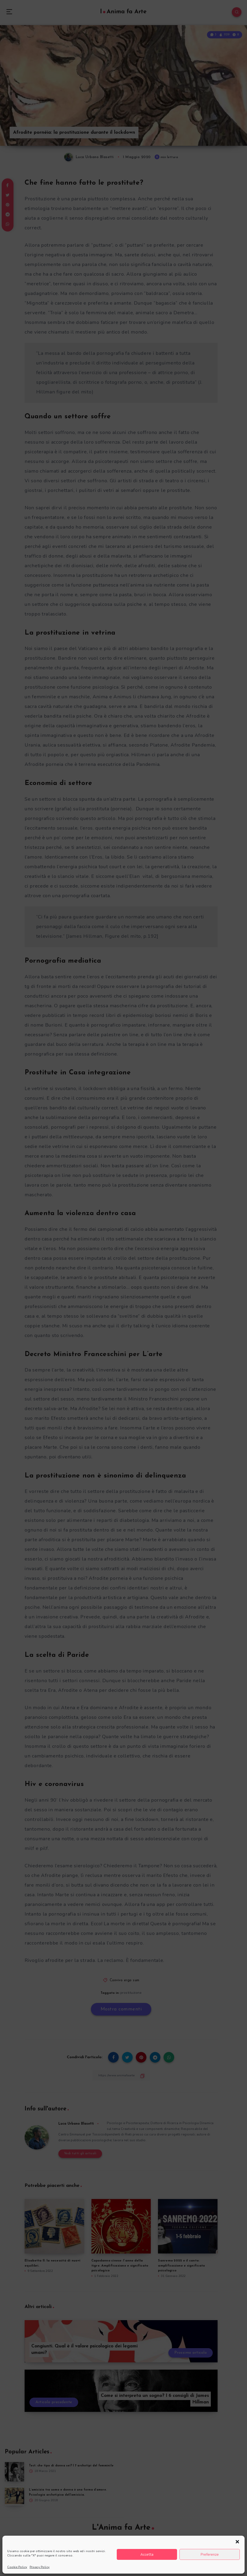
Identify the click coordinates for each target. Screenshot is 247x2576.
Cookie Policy (17, 2567)
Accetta (146, 2554)
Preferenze (209, 2554)
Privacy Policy (40, 2567)
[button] (237, 2541)
